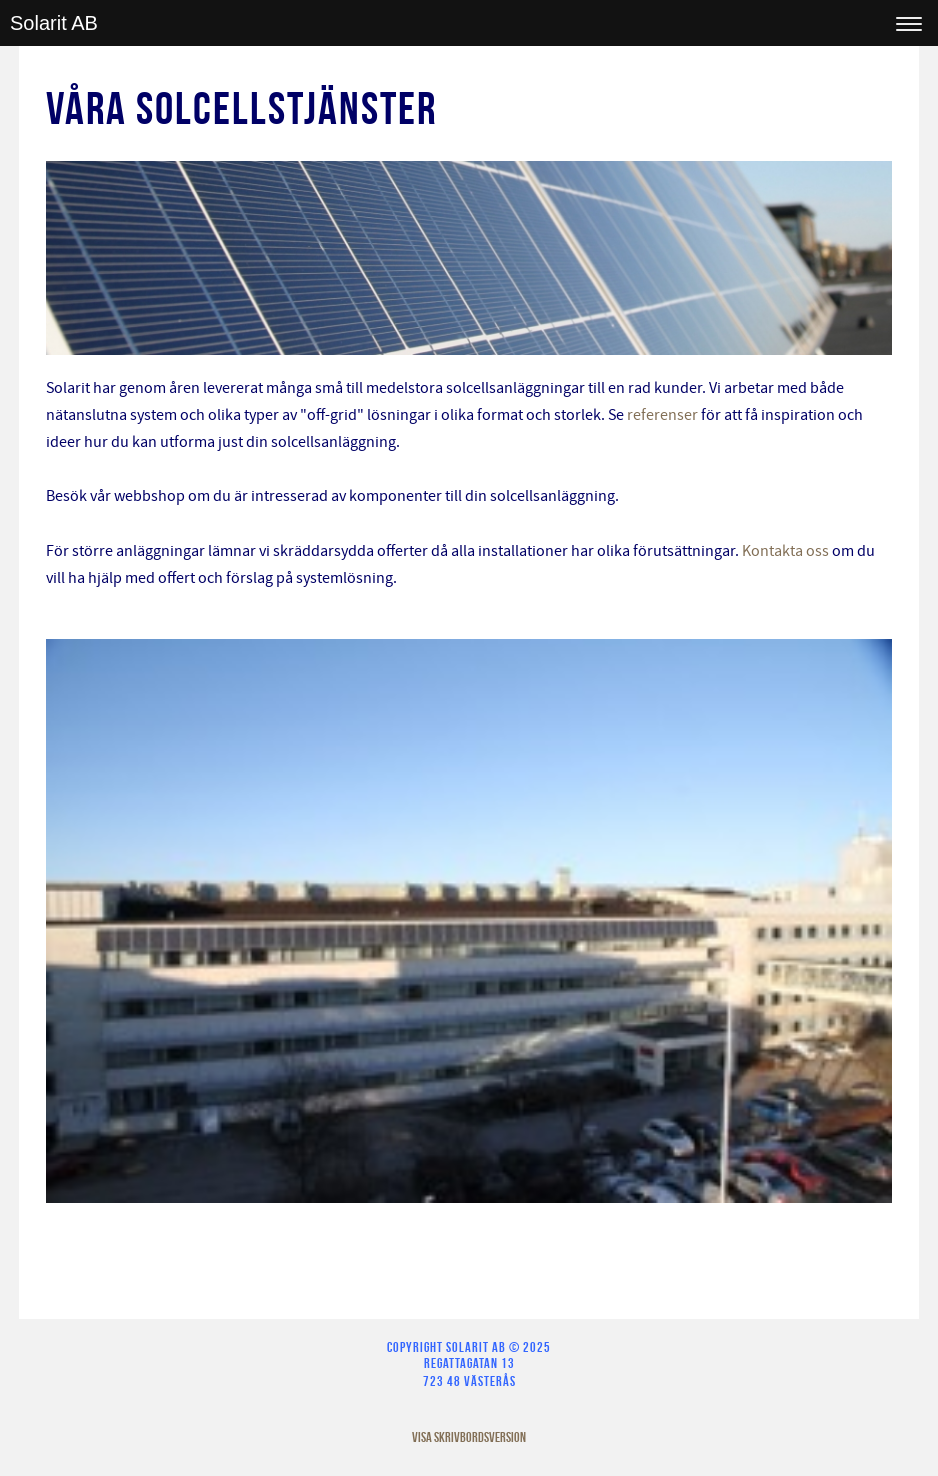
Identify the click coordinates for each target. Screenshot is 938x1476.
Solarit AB (54, 23)
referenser (662, 415)
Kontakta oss (785, 551)
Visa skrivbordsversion (469, 1437)
